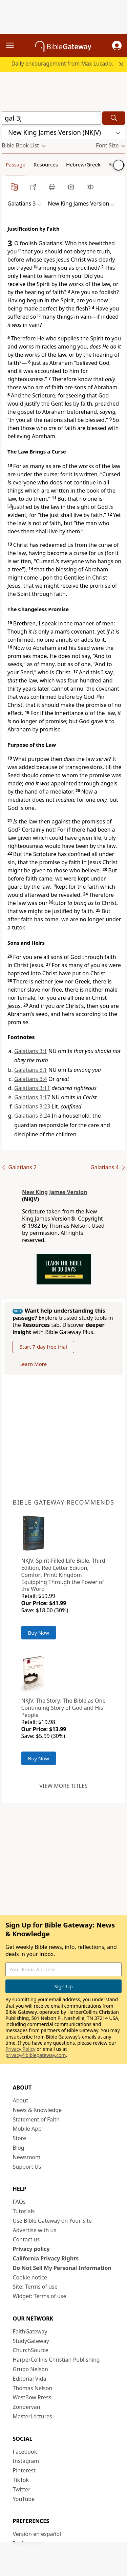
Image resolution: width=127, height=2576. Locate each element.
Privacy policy (31, 2249)
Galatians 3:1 (30, 1051)
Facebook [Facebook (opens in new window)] (25, 2451)
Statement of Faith (36, 2119)
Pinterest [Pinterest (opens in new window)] (24, 2470)
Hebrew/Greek (83, 164)
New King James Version (54, 1192)
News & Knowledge (37, 2110)
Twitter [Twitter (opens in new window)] (21, 2489)
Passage (15, 164)
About (20, 2100)
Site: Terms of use (35, 2286)
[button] (117, 45)
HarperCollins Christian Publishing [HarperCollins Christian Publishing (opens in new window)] (56, 2359)
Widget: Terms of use (39, 2296)
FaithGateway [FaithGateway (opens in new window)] (30, 2331)
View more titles (63, 1786)
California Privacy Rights (46, 2258)
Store (19, 2138)
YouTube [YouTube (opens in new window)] (24, 2499)
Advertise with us (35, 2230)
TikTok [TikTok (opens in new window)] (21, 2480)
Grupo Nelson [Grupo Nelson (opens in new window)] (30, 2369)
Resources (46, 164)
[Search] (113, 118)
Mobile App (27, 2128)
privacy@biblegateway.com (35, 2055)
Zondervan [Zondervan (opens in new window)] (26, 2407)
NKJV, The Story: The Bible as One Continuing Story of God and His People (63, 1708)
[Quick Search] (51, 118)
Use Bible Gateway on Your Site (52, 2220)
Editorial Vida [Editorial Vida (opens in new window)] (29, 2378)
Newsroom (27, 2157)
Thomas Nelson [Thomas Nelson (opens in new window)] (32, 2388)
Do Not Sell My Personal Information (62, 2268)
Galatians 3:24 (32, 1115)
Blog (18, 2147)
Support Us (27, 2166)
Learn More (33, 1364)
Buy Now (38, 1632)
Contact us (26, 2239)
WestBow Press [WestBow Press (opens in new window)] (32, 2397)
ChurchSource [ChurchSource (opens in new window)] (30, 2350)
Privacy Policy (20, 2049)
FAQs (19, 2201)
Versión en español (37, 2534)
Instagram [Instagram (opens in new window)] (26, 2461)
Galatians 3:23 (32, 1106)
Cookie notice (30, 2277)
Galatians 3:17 (32, 1097)
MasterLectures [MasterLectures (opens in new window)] (32, 2416)
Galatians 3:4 (30, 1079)
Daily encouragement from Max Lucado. (62, 63)
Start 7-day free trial (43, 1346)
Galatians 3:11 (32, 1088)
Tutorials (24, 2211)
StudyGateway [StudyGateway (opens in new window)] (31, 2341)
